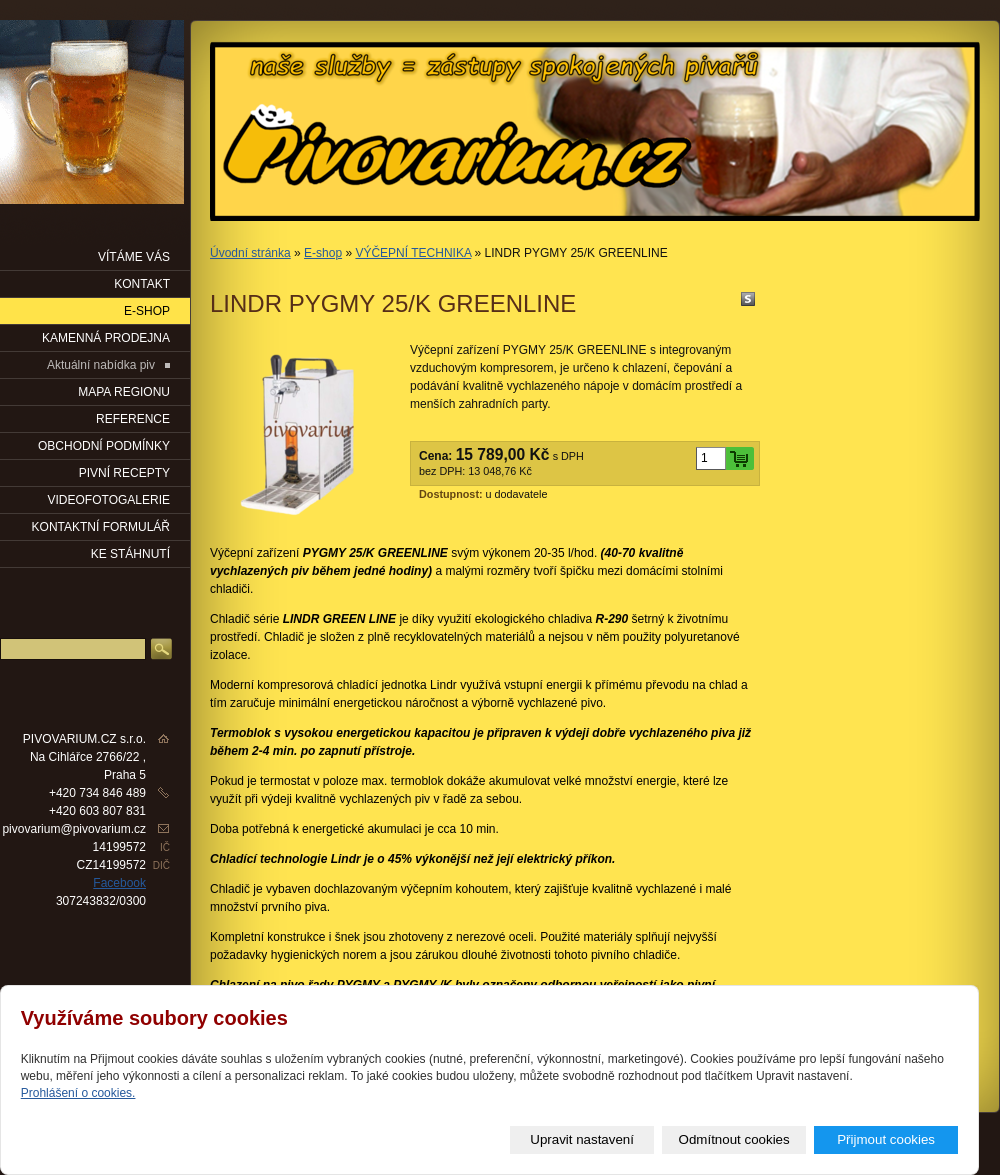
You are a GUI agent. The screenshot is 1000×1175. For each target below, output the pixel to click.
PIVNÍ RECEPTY (124, 473)
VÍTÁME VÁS (134, 257)
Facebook (119, 883)
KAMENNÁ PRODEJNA (106, 338)
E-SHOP (147, 311)
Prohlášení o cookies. (78, 1093)
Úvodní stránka (250, 253)
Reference (133, 419)
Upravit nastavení (582, 1139)
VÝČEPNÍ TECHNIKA (413, 253)
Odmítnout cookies (734, 1139)
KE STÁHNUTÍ (130, 554)
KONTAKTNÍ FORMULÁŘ (101, 527)
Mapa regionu (124, 392)
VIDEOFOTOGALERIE (109, 500)
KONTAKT (142, 284)
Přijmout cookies (886, 1139)
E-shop (323, 253)
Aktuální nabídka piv (101, 365)
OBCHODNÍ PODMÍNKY (104, 446)
